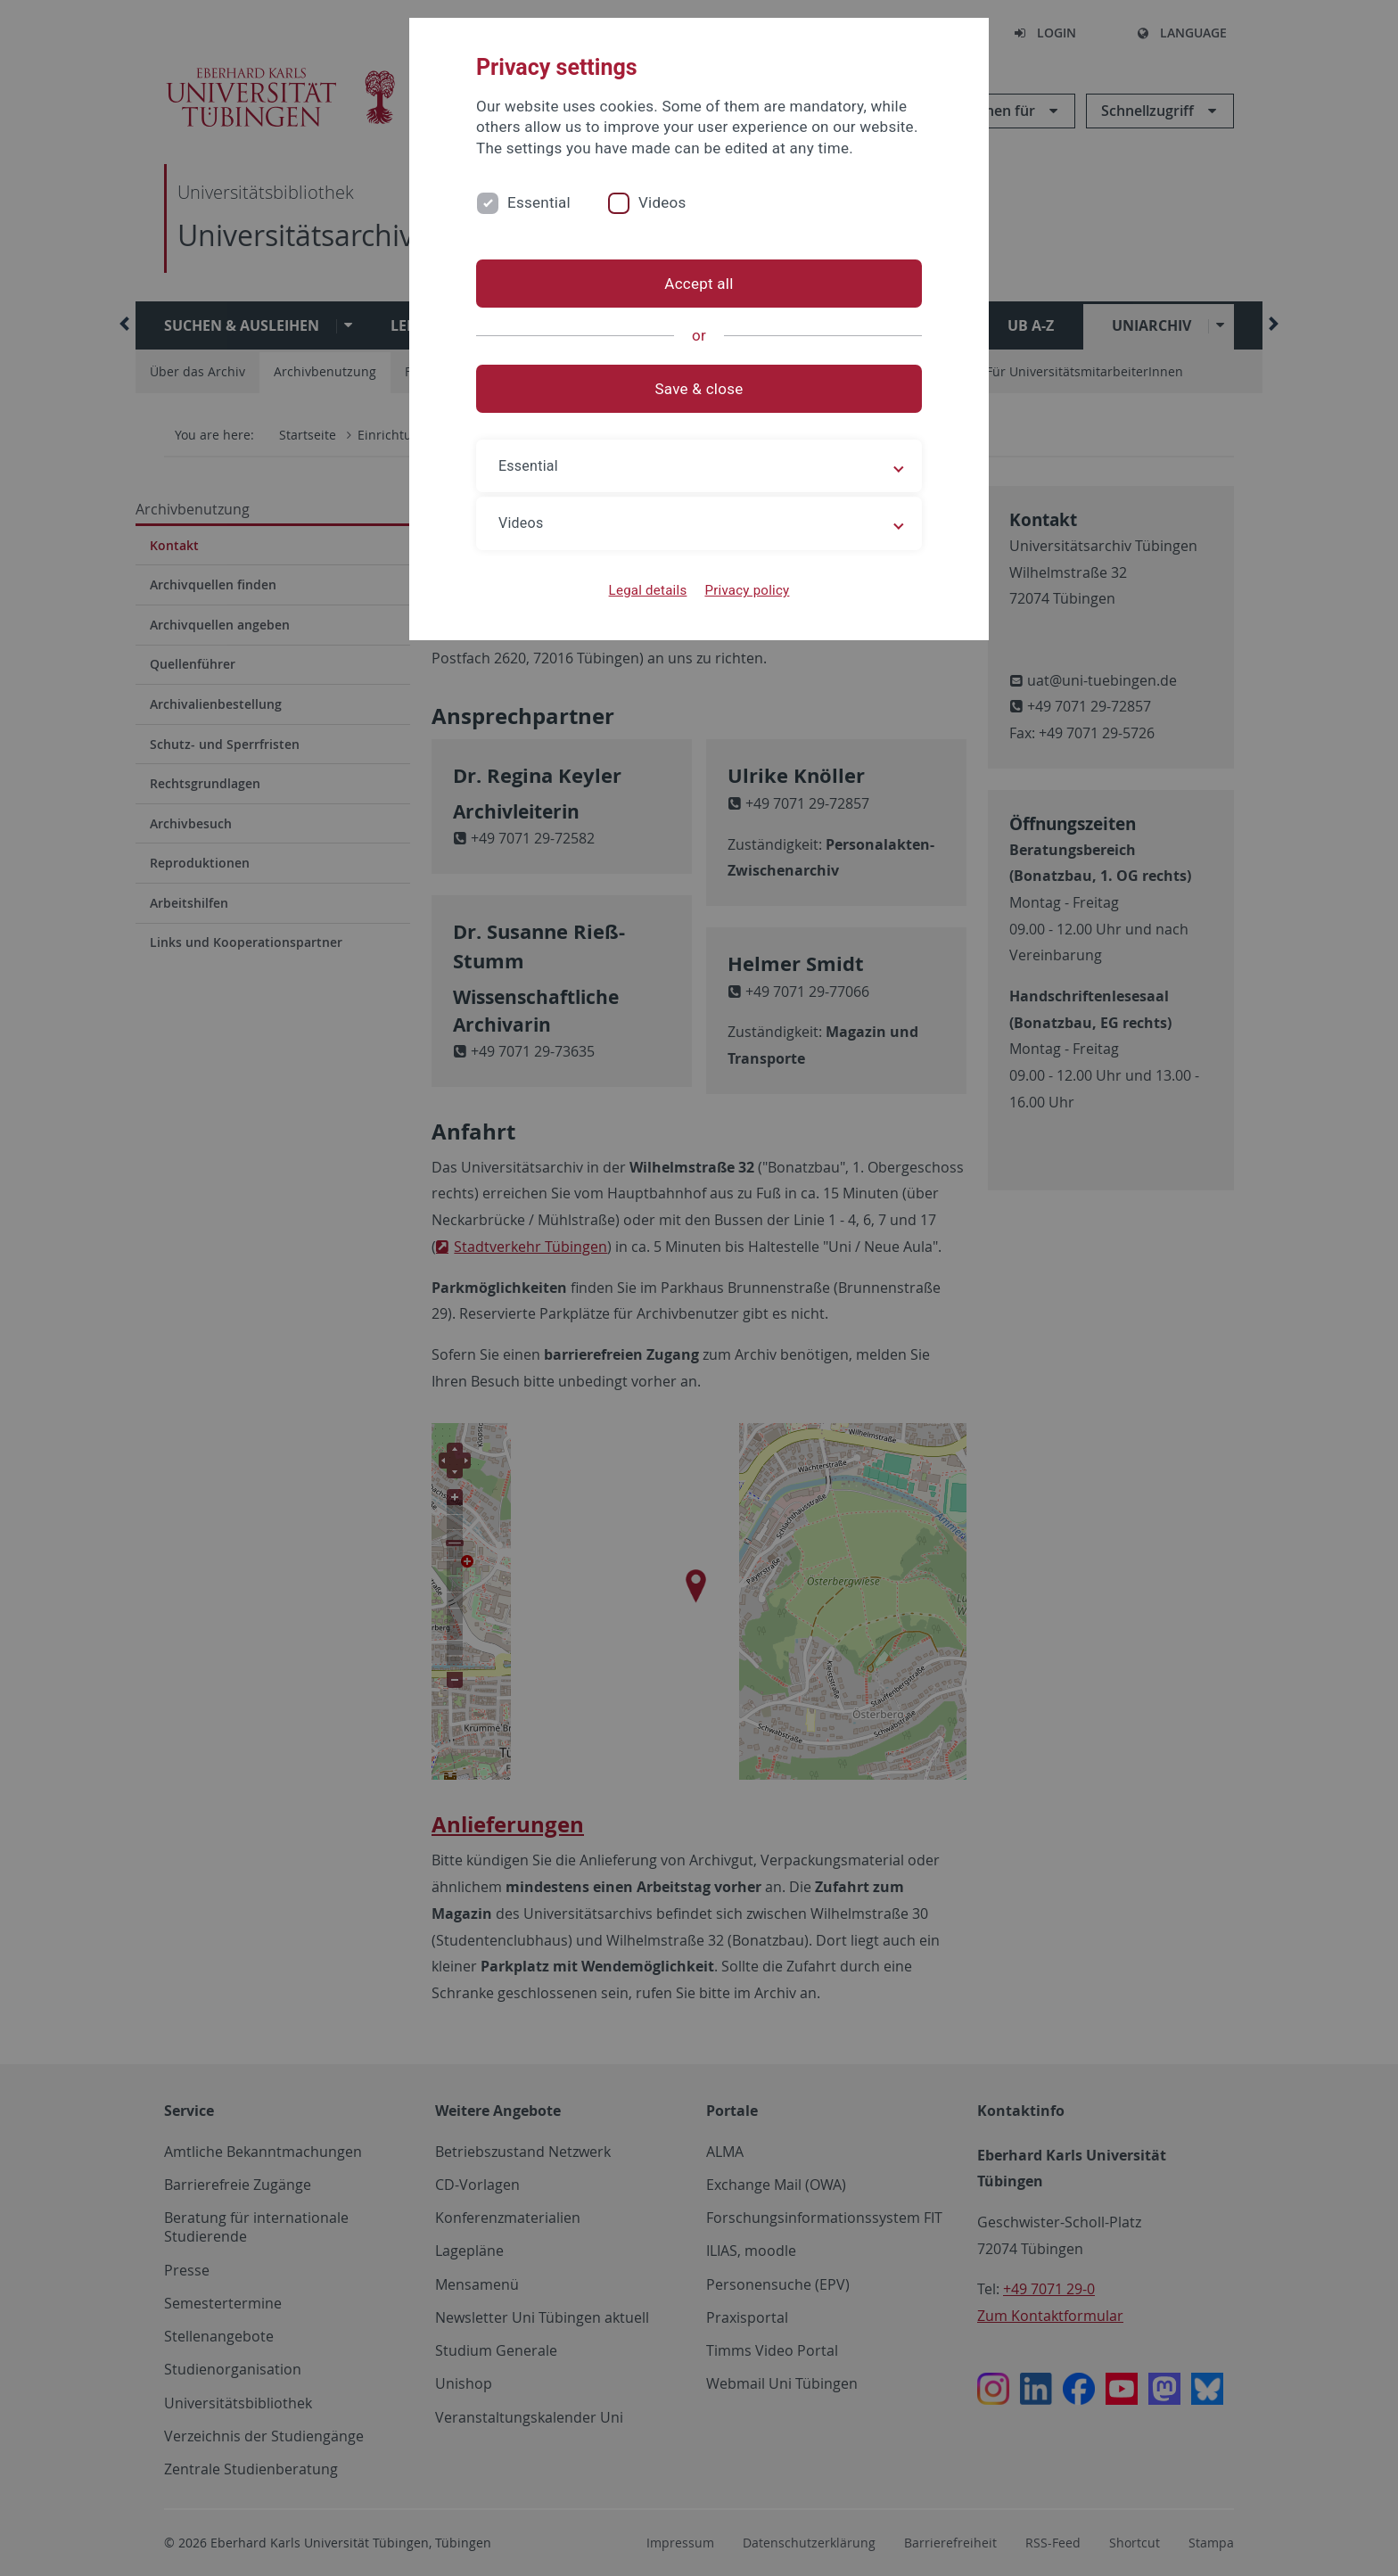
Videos (662, 202)
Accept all (698, 283)
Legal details (648, 590)
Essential (539, 202)
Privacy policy (746, 590)
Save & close (699, 389)
